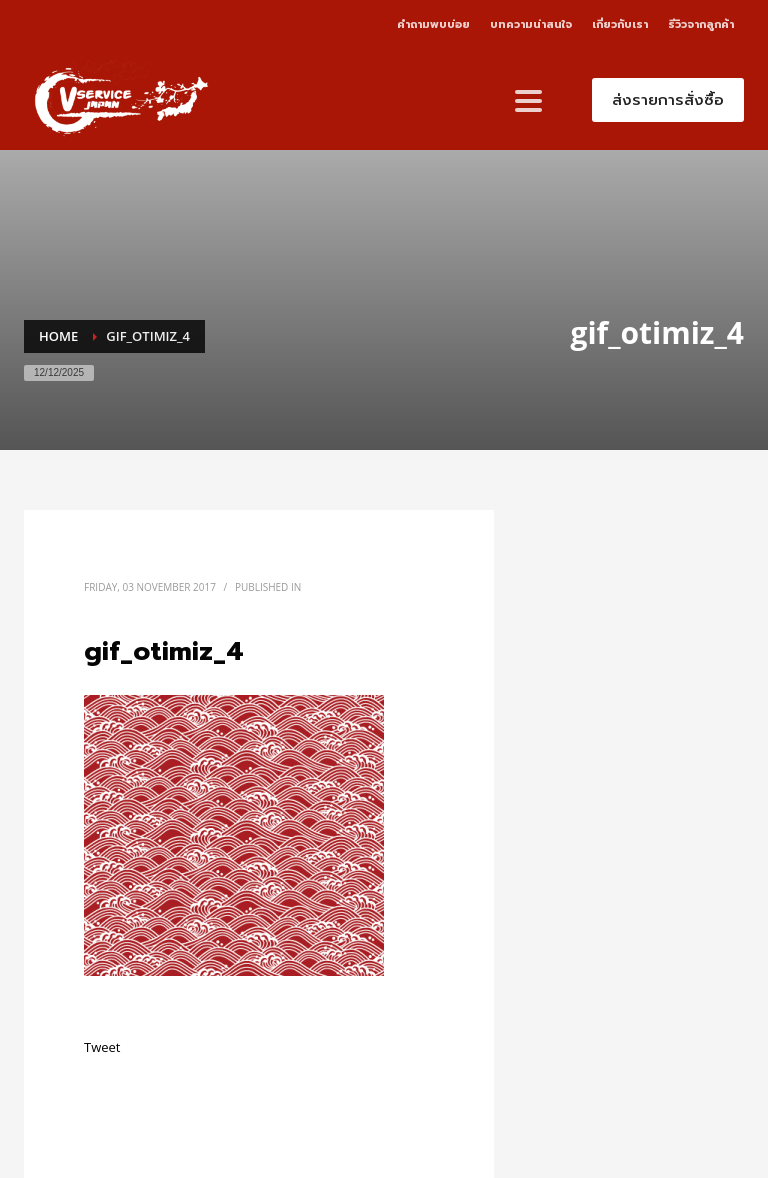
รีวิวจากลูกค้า (701, 24)
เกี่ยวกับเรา (620, 24)
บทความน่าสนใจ (531, 24)
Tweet (102, 1047)
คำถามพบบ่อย (433, 24)
